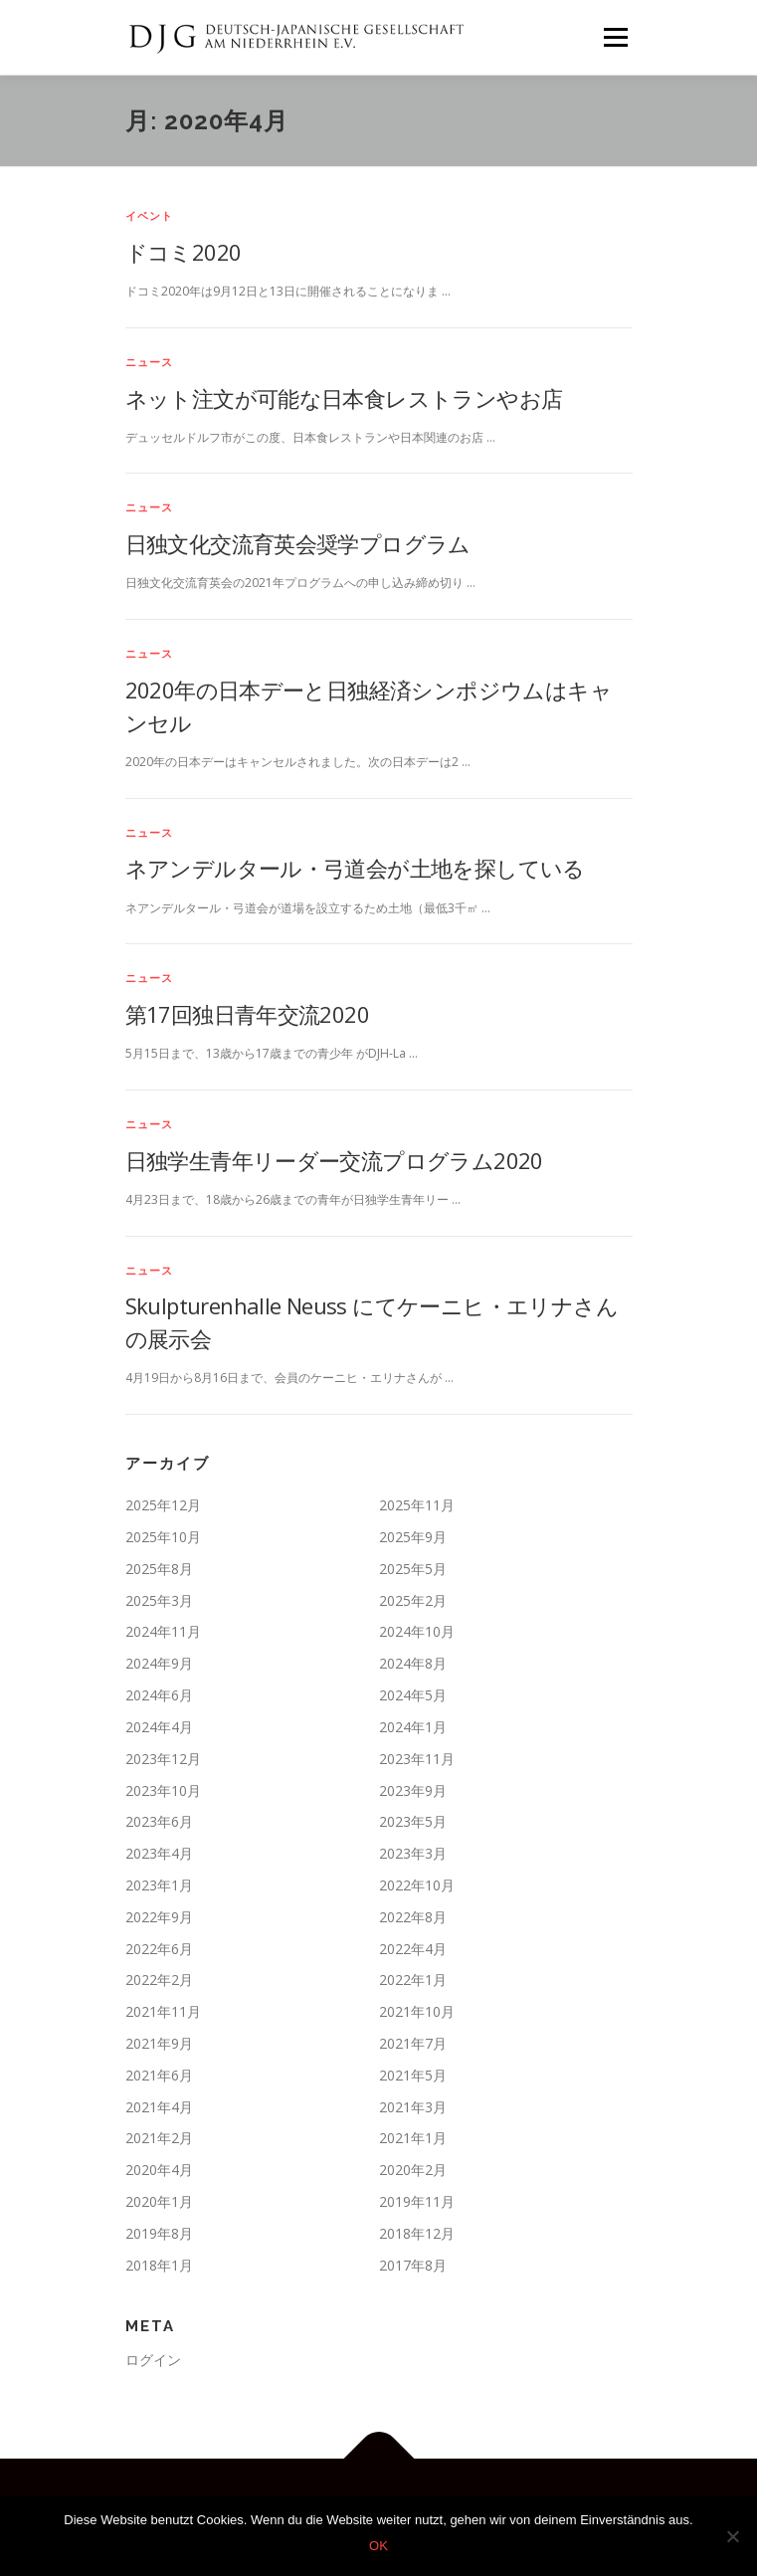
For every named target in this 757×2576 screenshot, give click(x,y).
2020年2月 (413, 2169)
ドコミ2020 (183, 252)
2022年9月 (159, 1916)
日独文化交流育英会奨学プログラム (298, 543)
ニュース (149, 361)
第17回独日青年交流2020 (247, 1014)
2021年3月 (413, 2106)
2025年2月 (413, 1600)
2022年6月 (159, 1948)
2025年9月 (413, 1536)
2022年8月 (413, 1916)
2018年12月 (417, 2233)
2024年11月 (163, 1631)
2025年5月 (413, 1568)
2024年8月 (413, 1663)
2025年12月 (163, 1504)
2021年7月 (413, 2043)
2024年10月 (417, 1631)
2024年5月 (413, 1694)
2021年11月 (163, 2011)
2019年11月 (417, 2201)
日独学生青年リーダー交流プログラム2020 (334, 1160)
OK (378, 2545)
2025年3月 (159, 1600)
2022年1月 (413, 1979)
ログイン (153, 2359)
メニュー (615, 37)
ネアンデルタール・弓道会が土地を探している (355, 868)
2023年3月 (413, 1853)
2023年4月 (159, 1853)
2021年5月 (413, 2075)
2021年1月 (413, 2137)
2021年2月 (159, 2137)
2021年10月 (417, 2011)
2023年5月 (413, 1821)
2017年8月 (413, 2265)
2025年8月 (159, 1568)
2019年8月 (159, 2233)
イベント (149, 215)
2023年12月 (163, 1758)
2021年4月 (159, 2106)
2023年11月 (417, 1758)
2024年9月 (159, 1663)
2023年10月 (163, 1790)
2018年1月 (159, 2265)
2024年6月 (159, 1694)
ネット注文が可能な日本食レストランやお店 (344, 398)
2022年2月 (159, 1979)
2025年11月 (417, 1504)
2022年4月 (413, 1948)
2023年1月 (159, 1885)
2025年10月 (163, 1536)
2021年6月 (159, 2075)
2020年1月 (159, 2201)
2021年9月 (159, 2043)
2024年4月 (159, 1726)
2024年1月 (413, 1726)
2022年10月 (417, 1885)
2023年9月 (413, 1790)
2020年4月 (159, 2169)
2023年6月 (159, 1821)
